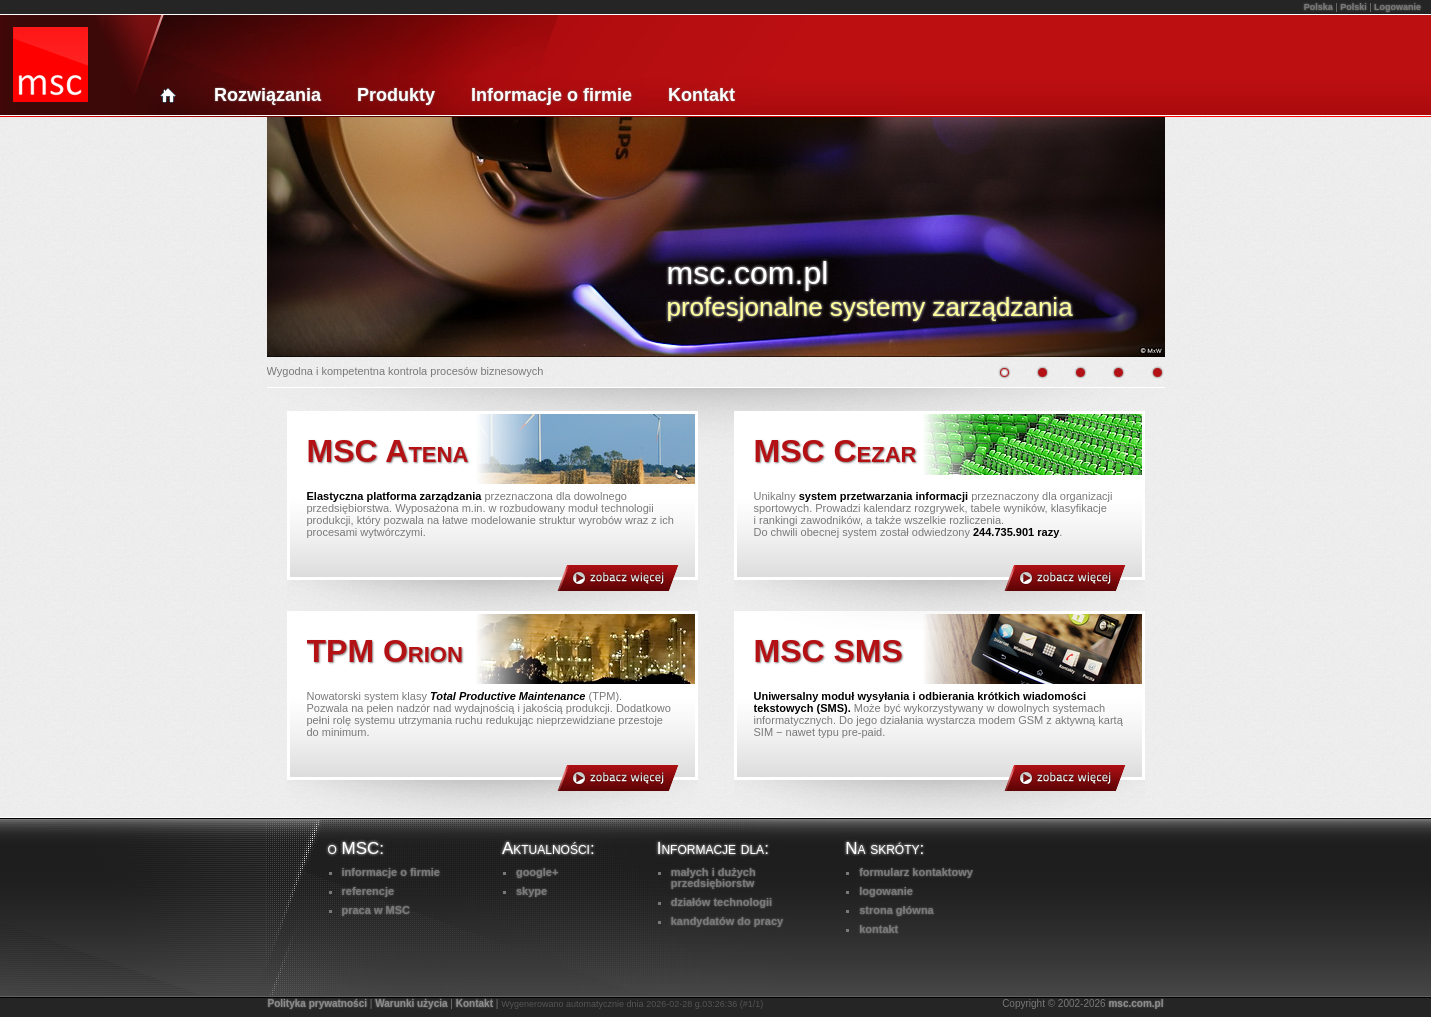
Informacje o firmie (551, 95)
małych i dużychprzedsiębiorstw (713, 877)
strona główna (896, 910)
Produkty (396, 95)
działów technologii (721, 902)
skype (531, 891)
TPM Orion (385, 651)
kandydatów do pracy (727, 921)
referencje (368, 891)
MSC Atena (388, 451)
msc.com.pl (1135, 1003)
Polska (1318, 7)
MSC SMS (828, 651)
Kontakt (701, 95)
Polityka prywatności (317, 1003)
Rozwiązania (267, 95)
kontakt (878, 929)
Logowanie (1397, 7)
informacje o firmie (391, 872)
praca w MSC (376, 910)
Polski (1353, 7)
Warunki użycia (411, 1003)
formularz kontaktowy (916, 872)
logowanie (886, 891)
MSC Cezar (835, 451)
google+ (537, 872)
